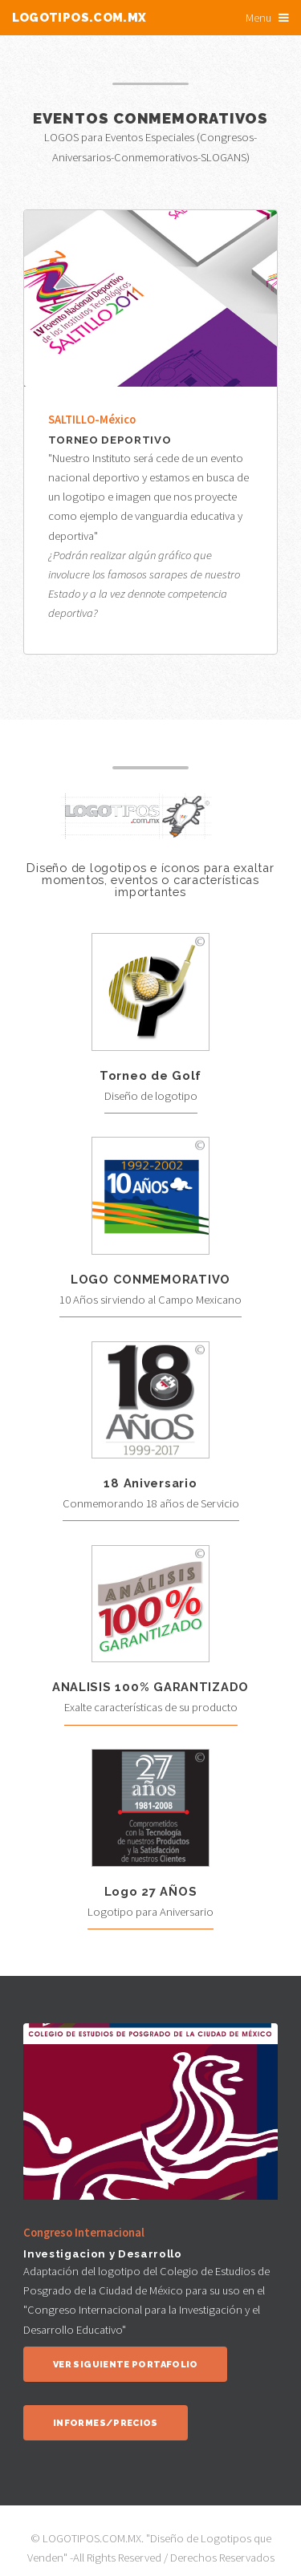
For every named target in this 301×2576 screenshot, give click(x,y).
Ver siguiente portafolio (125, 2364)
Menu (258, 17)
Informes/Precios (105, 2423)
